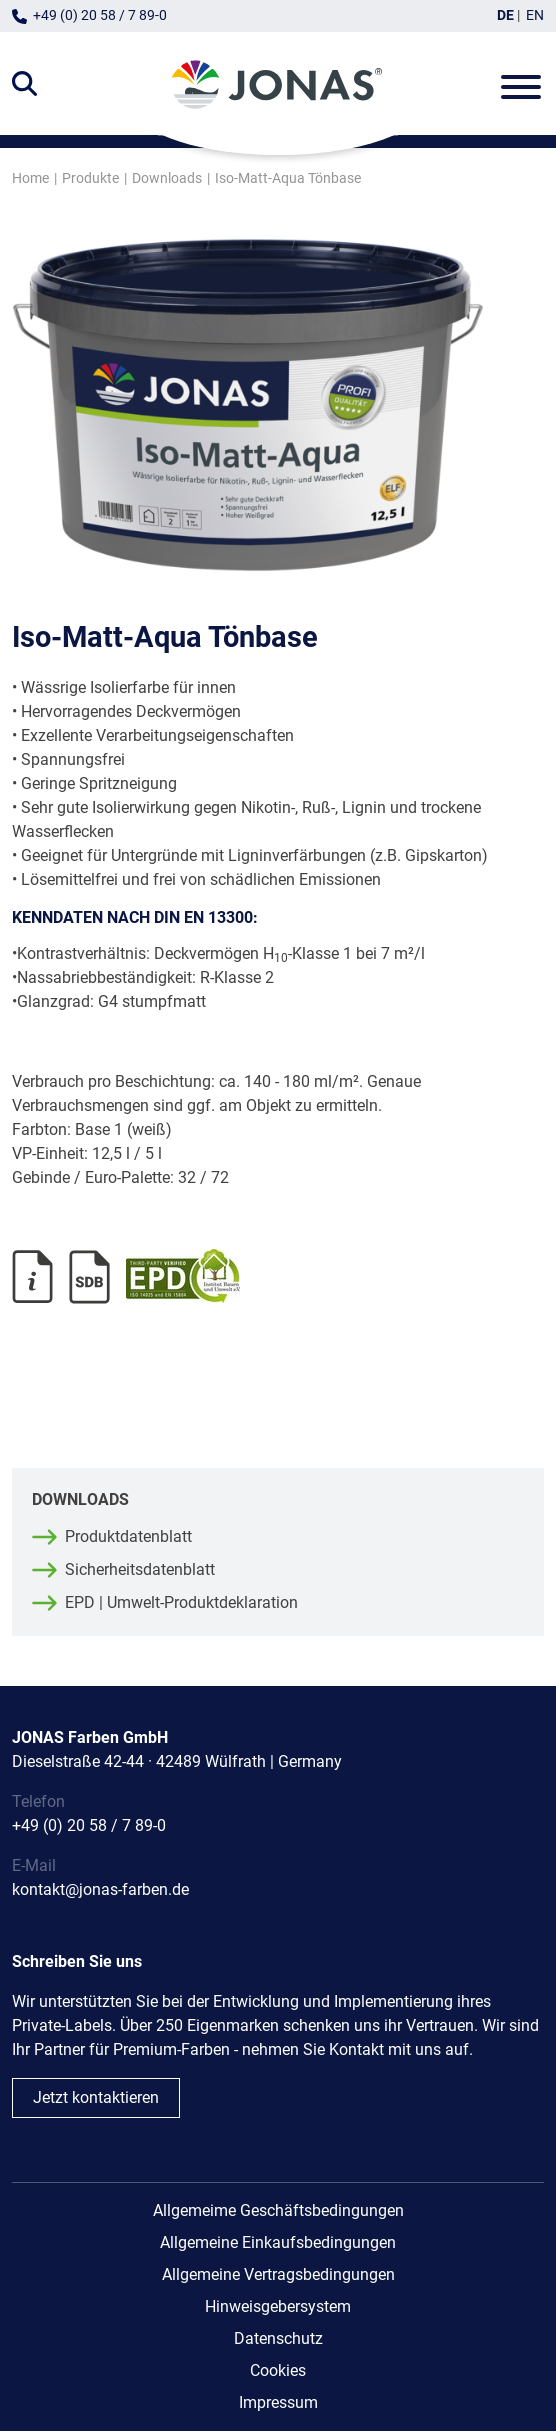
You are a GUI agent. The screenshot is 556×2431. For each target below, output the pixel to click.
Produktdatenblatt (128, 1536)
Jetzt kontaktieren (96, 2097)
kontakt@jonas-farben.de (100, 1889)
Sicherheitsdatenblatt (140, 1569)
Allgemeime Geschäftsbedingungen (278, 2210)
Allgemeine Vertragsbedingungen (278, 2274)
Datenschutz (278, 2338)
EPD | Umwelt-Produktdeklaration (181, 1602)
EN (535, 15)
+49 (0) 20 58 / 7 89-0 (100, 15)
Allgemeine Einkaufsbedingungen (278, 2242)
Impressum (278, 2402)
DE (505, 15)
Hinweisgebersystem (278, 2306)
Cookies (278, 2370)
